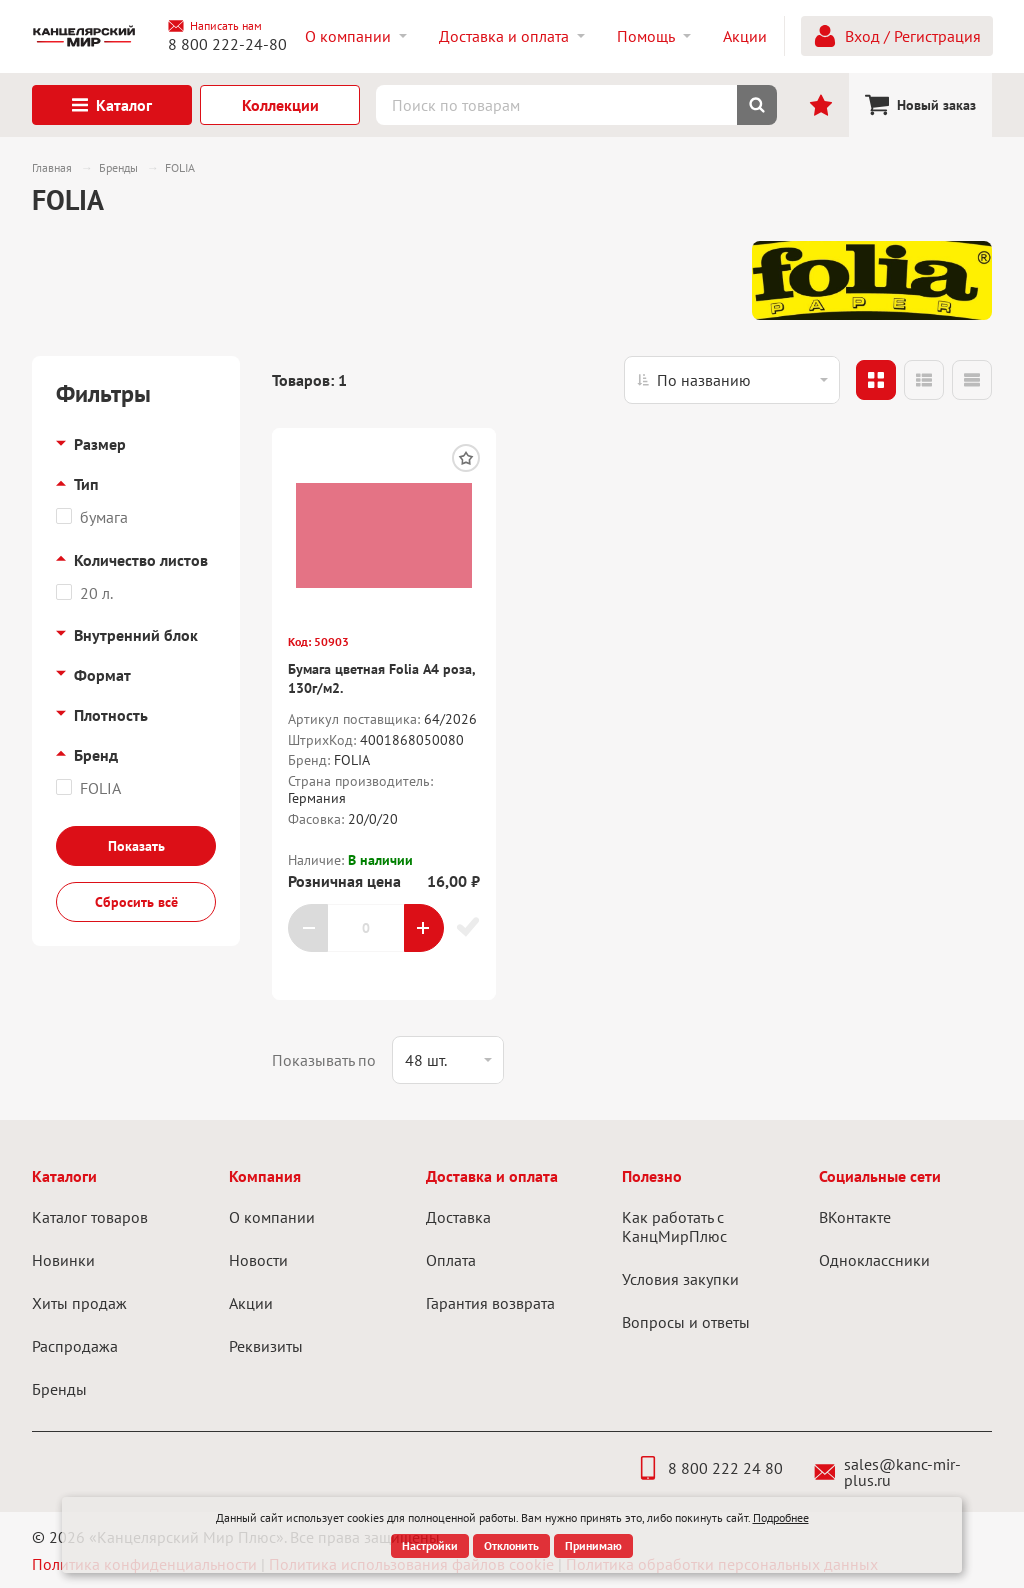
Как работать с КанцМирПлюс (674, 1226)
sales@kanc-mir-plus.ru (887, 1472)
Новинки (63, 1260)
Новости (258, 1260)
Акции (251, 1303)
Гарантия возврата (490, 1303)
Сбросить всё (136, 902)
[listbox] (732, 380)
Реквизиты (266, 1346)
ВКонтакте (855, 1217)
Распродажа (75, 1346)
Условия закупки (680, 1279)
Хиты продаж (79, 1303)
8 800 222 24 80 (709, 1468)
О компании (272, 1217)
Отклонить (511, 1545)
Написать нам (215, 26)
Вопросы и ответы (686, 1322)
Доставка (458, 1217)
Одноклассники (874, 1260)
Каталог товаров (90, 1217)
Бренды (59, 1389)
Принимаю (593, 1545)
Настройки (430, 1545)
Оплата (451, 1260)
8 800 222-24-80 (227, 44)
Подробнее (781, 1517)
